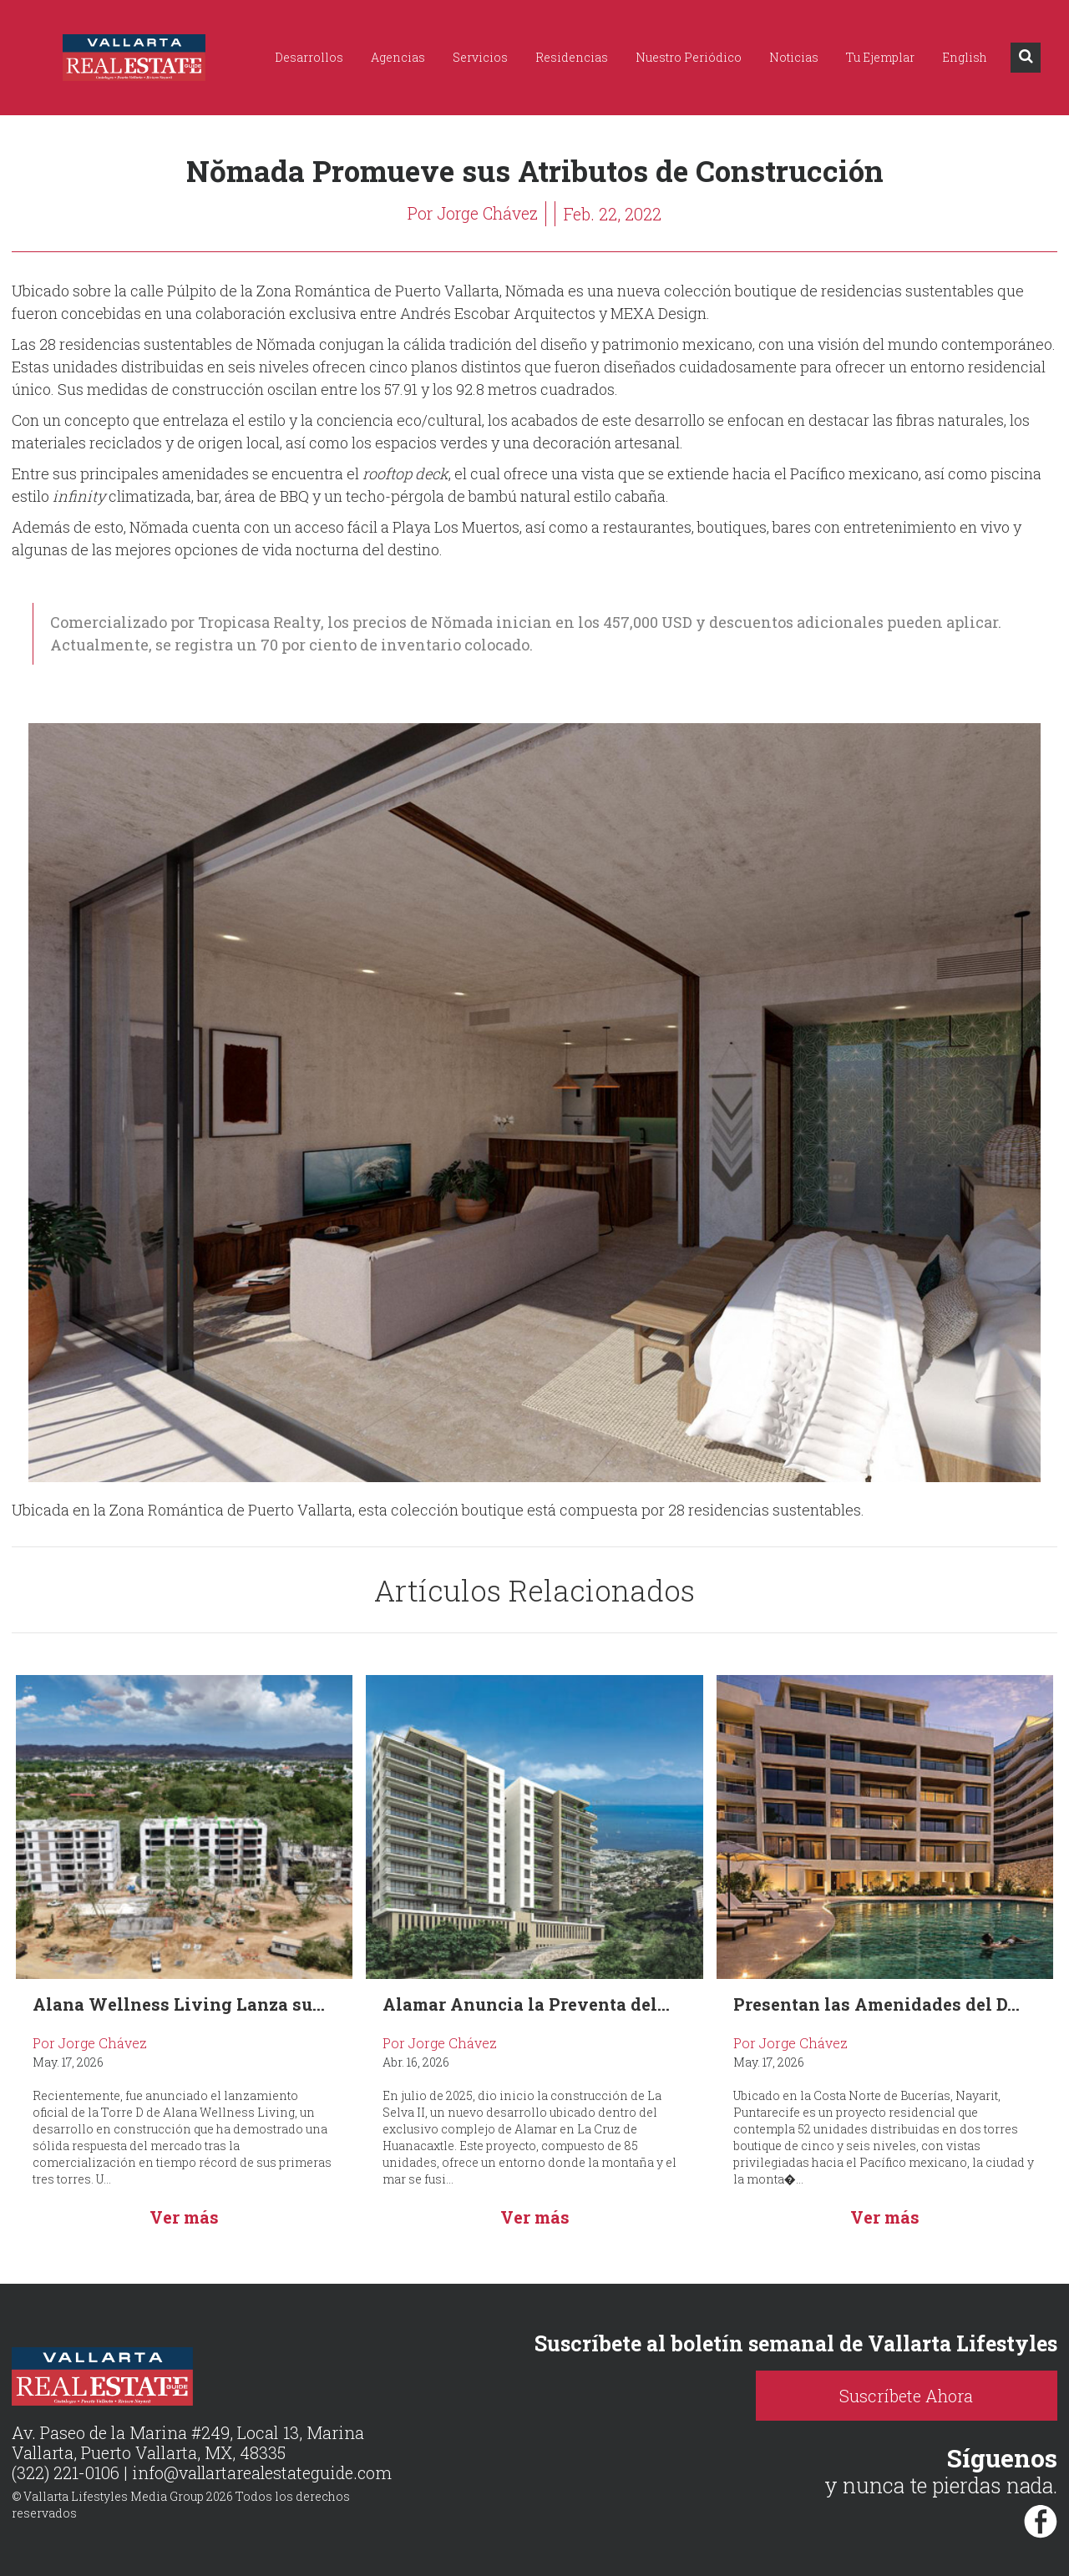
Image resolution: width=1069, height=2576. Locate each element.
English (964, 57)
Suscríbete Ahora (927, 2395)
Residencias (571, 57)
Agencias (398, 57)
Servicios (480, 57)
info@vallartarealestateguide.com (263, 2473)
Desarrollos (309, 57)
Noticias (793, 57)
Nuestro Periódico (689, 57)
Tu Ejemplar (880, 57)
